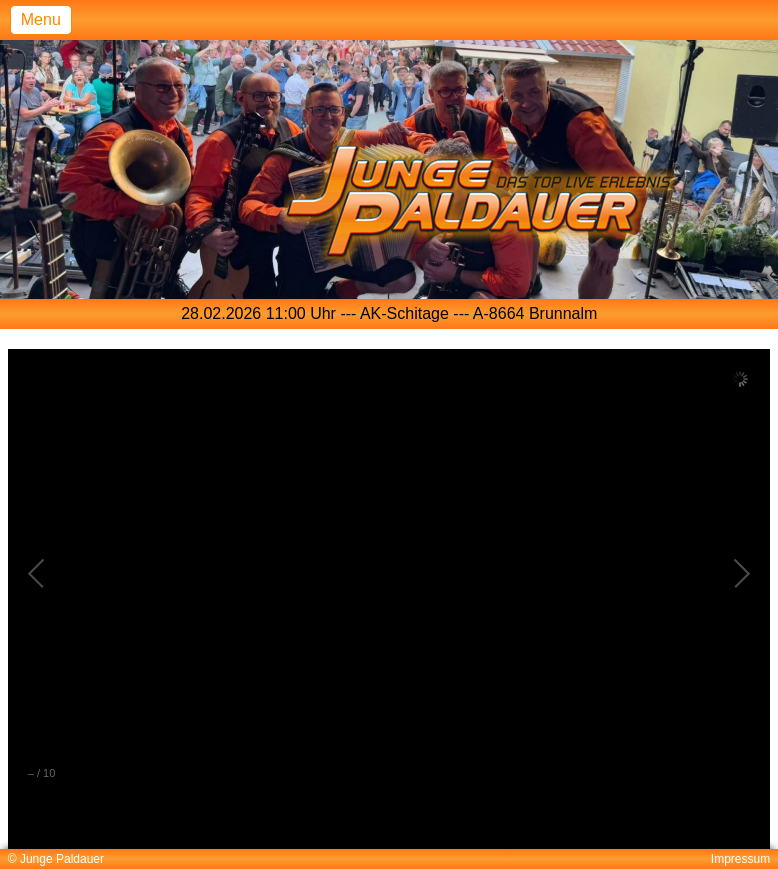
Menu (41, 19)
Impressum (740, 859)
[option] (389, 314)
